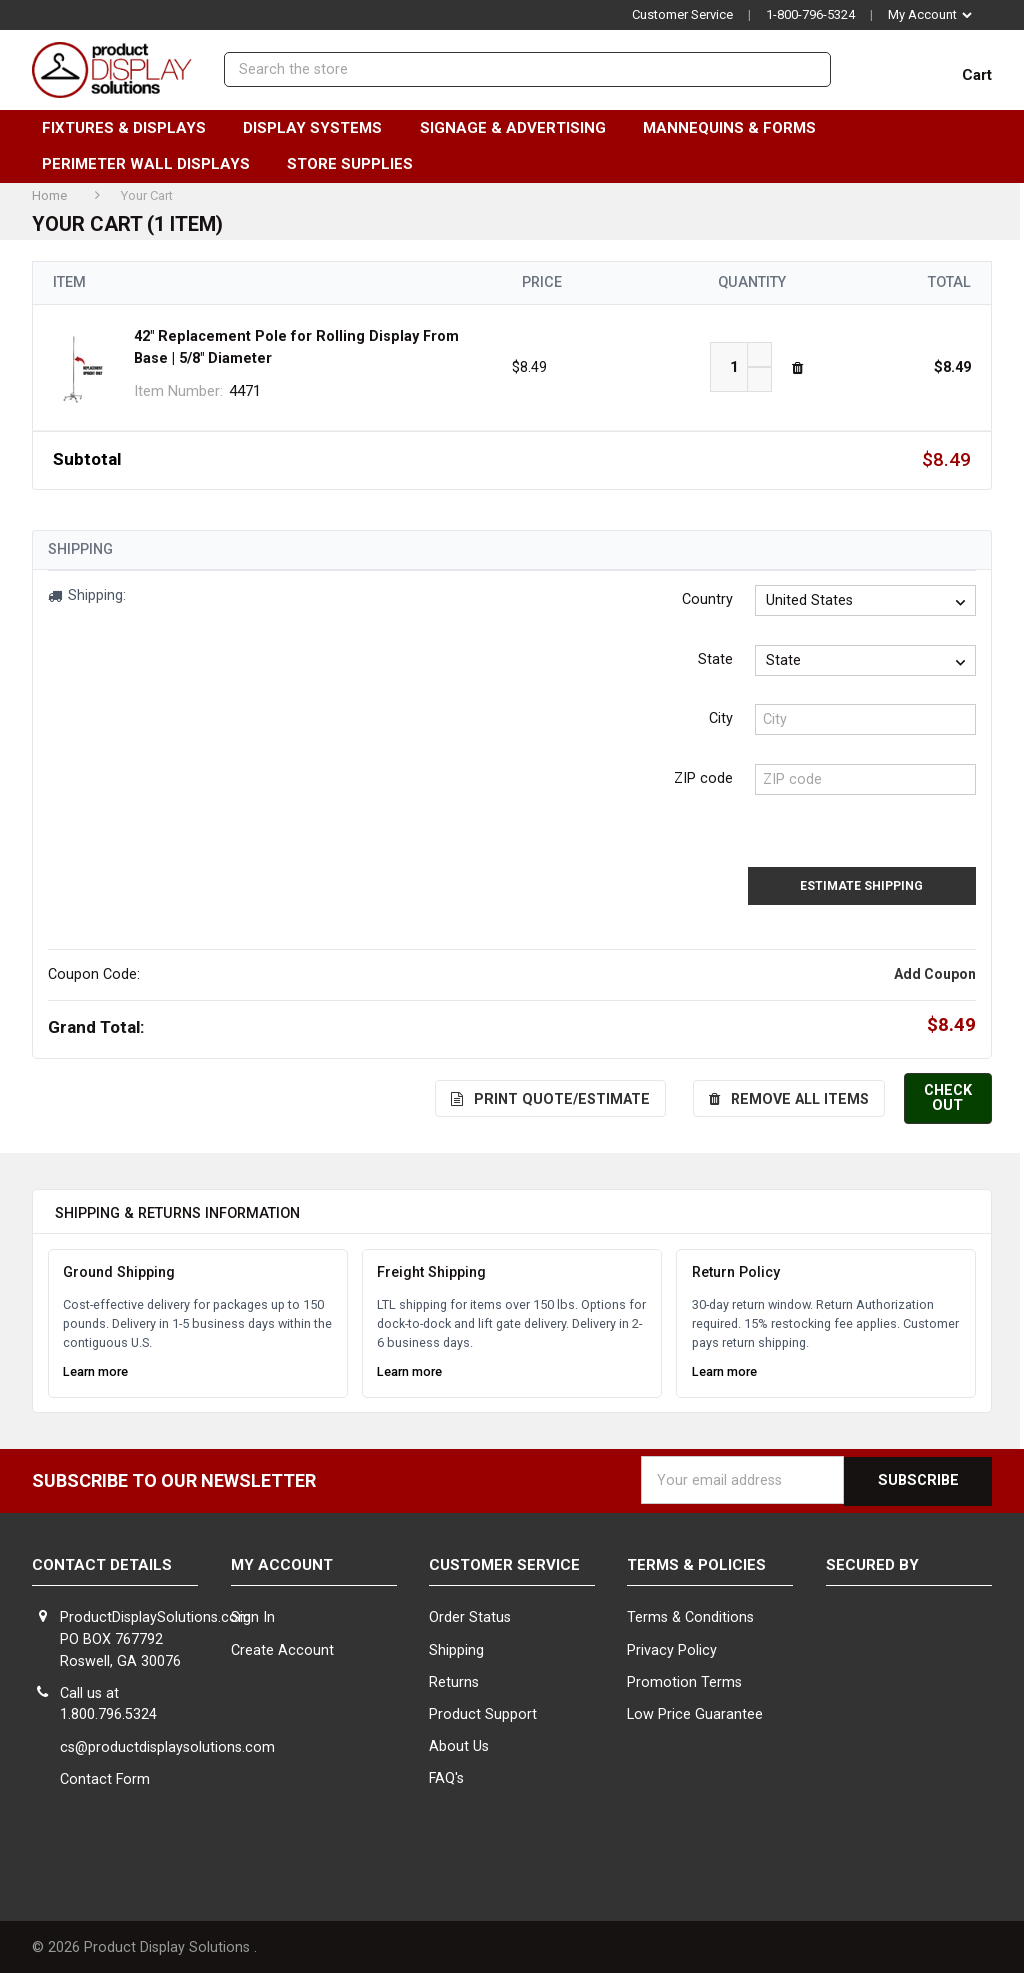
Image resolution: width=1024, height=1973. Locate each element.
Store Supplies (358, 164)
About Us (459, 1743)
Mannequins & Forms (738, 128)
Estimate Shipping (875, 885)
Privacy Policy (672, 1647)
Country (707, 599)
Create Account (282, 1647)
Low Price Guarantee (695, 1711)
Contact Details (102, 1562)
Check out (950, 1096)
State (715, 659)
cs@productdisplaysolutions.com (167, 1744)
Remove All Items (791, 1097)
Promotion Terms (684, 1679)
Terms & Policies (696, 1562)
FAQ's (446, 1776)
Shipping (456, 1647)
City (721, 718)
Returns (454, 1679)
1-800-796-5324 (810, 14)
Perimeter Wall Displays (154, 164)
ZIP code (703, 778)
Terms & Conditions (690, 1615)
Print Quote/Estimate (552, 1097)
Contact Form (105, 1776)
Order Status (470, 1615)
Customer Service (682, 14)
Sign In (253, 1615)
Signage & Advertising (521, 128)
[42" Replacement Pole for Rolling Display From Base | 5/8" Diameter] (735, 367)
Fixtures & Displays (132, 128)
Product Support (483, 1711)
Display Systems (321, 128)
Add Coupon (935, 973)
